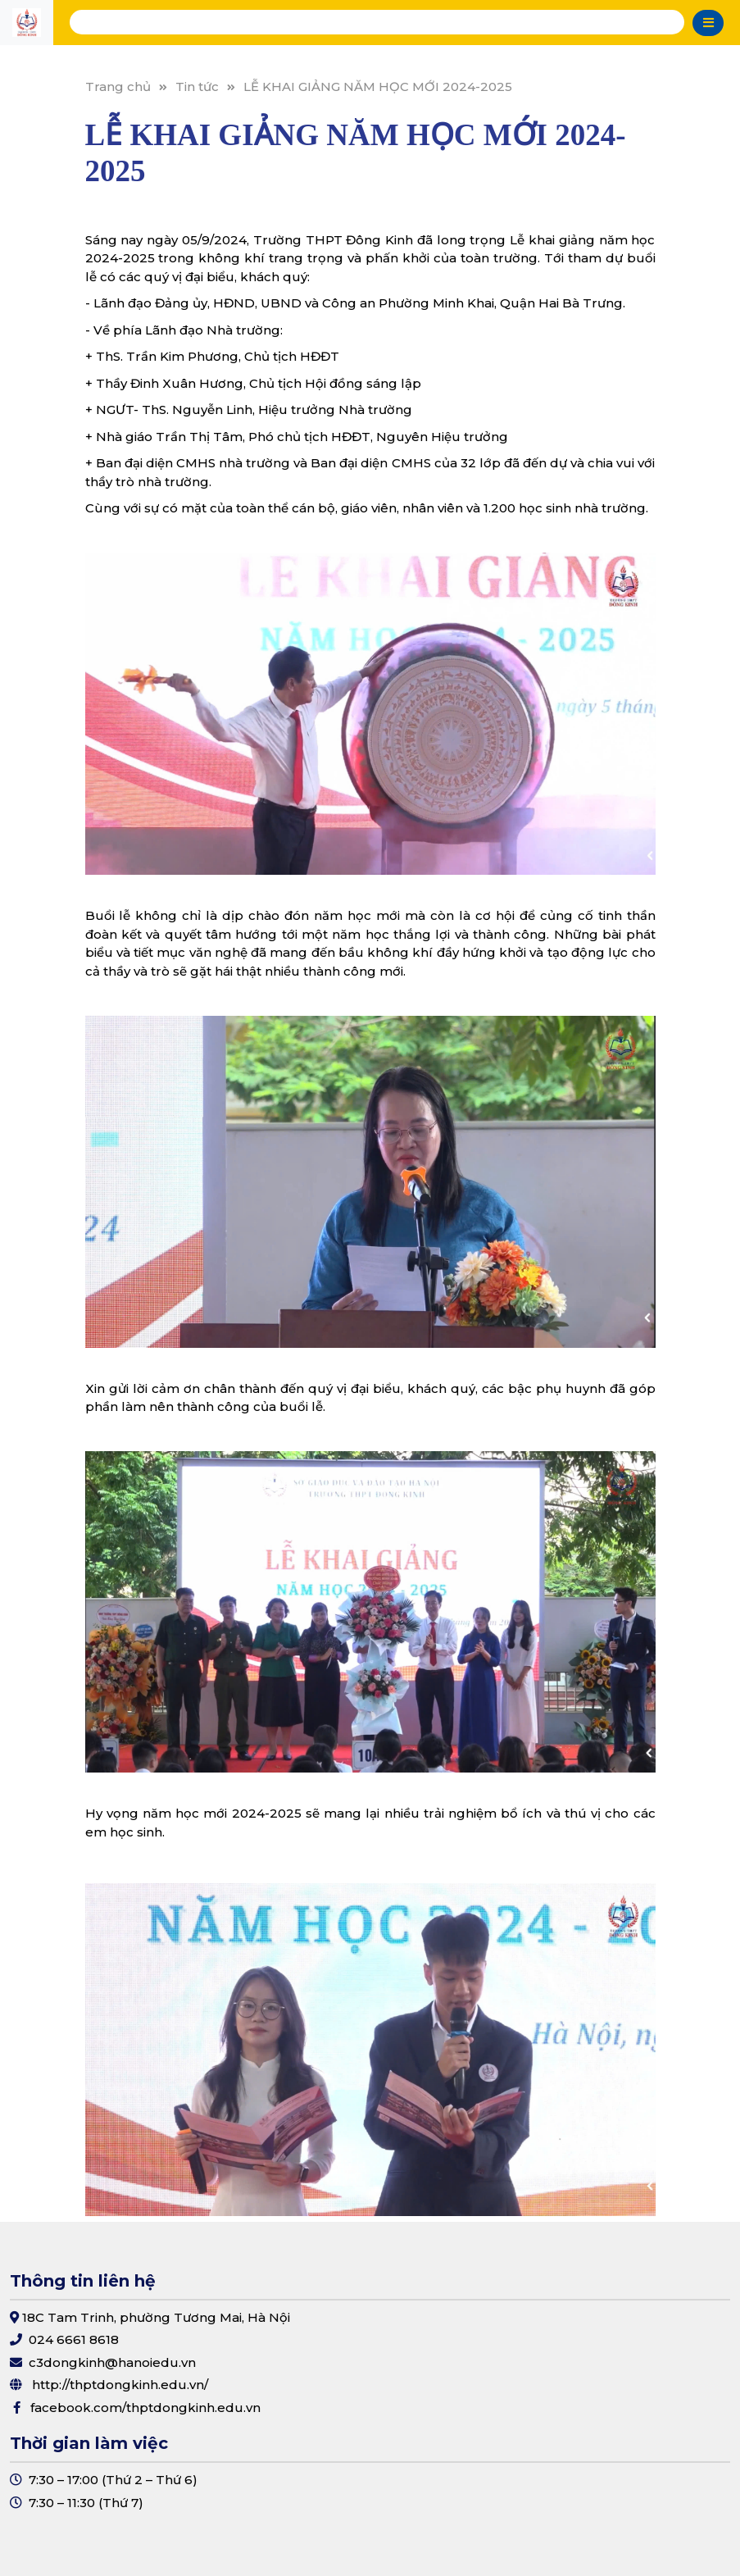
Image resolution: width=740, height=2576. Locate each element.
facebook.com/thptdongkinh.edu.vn (145, 2407)
